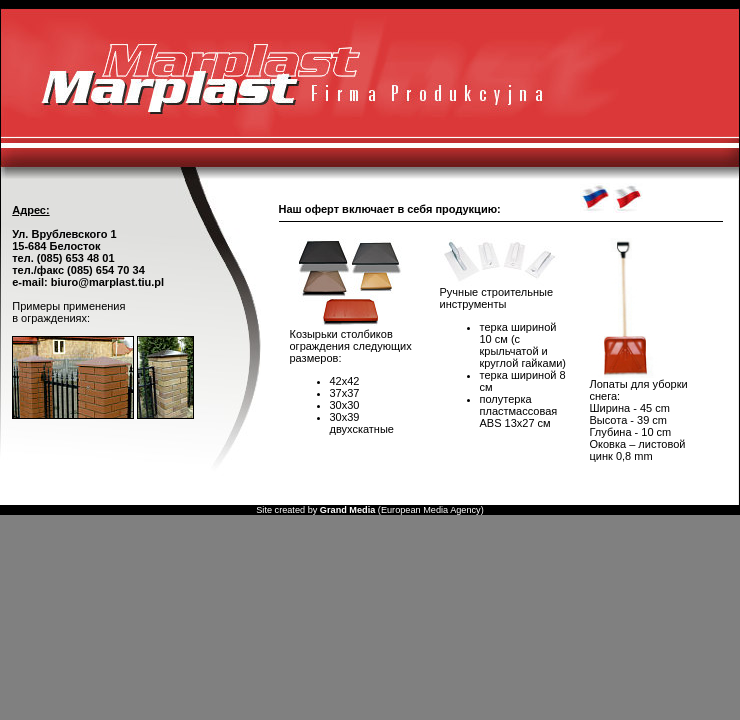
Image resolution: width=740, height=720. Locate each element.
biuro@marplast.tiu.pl (107, 282)
